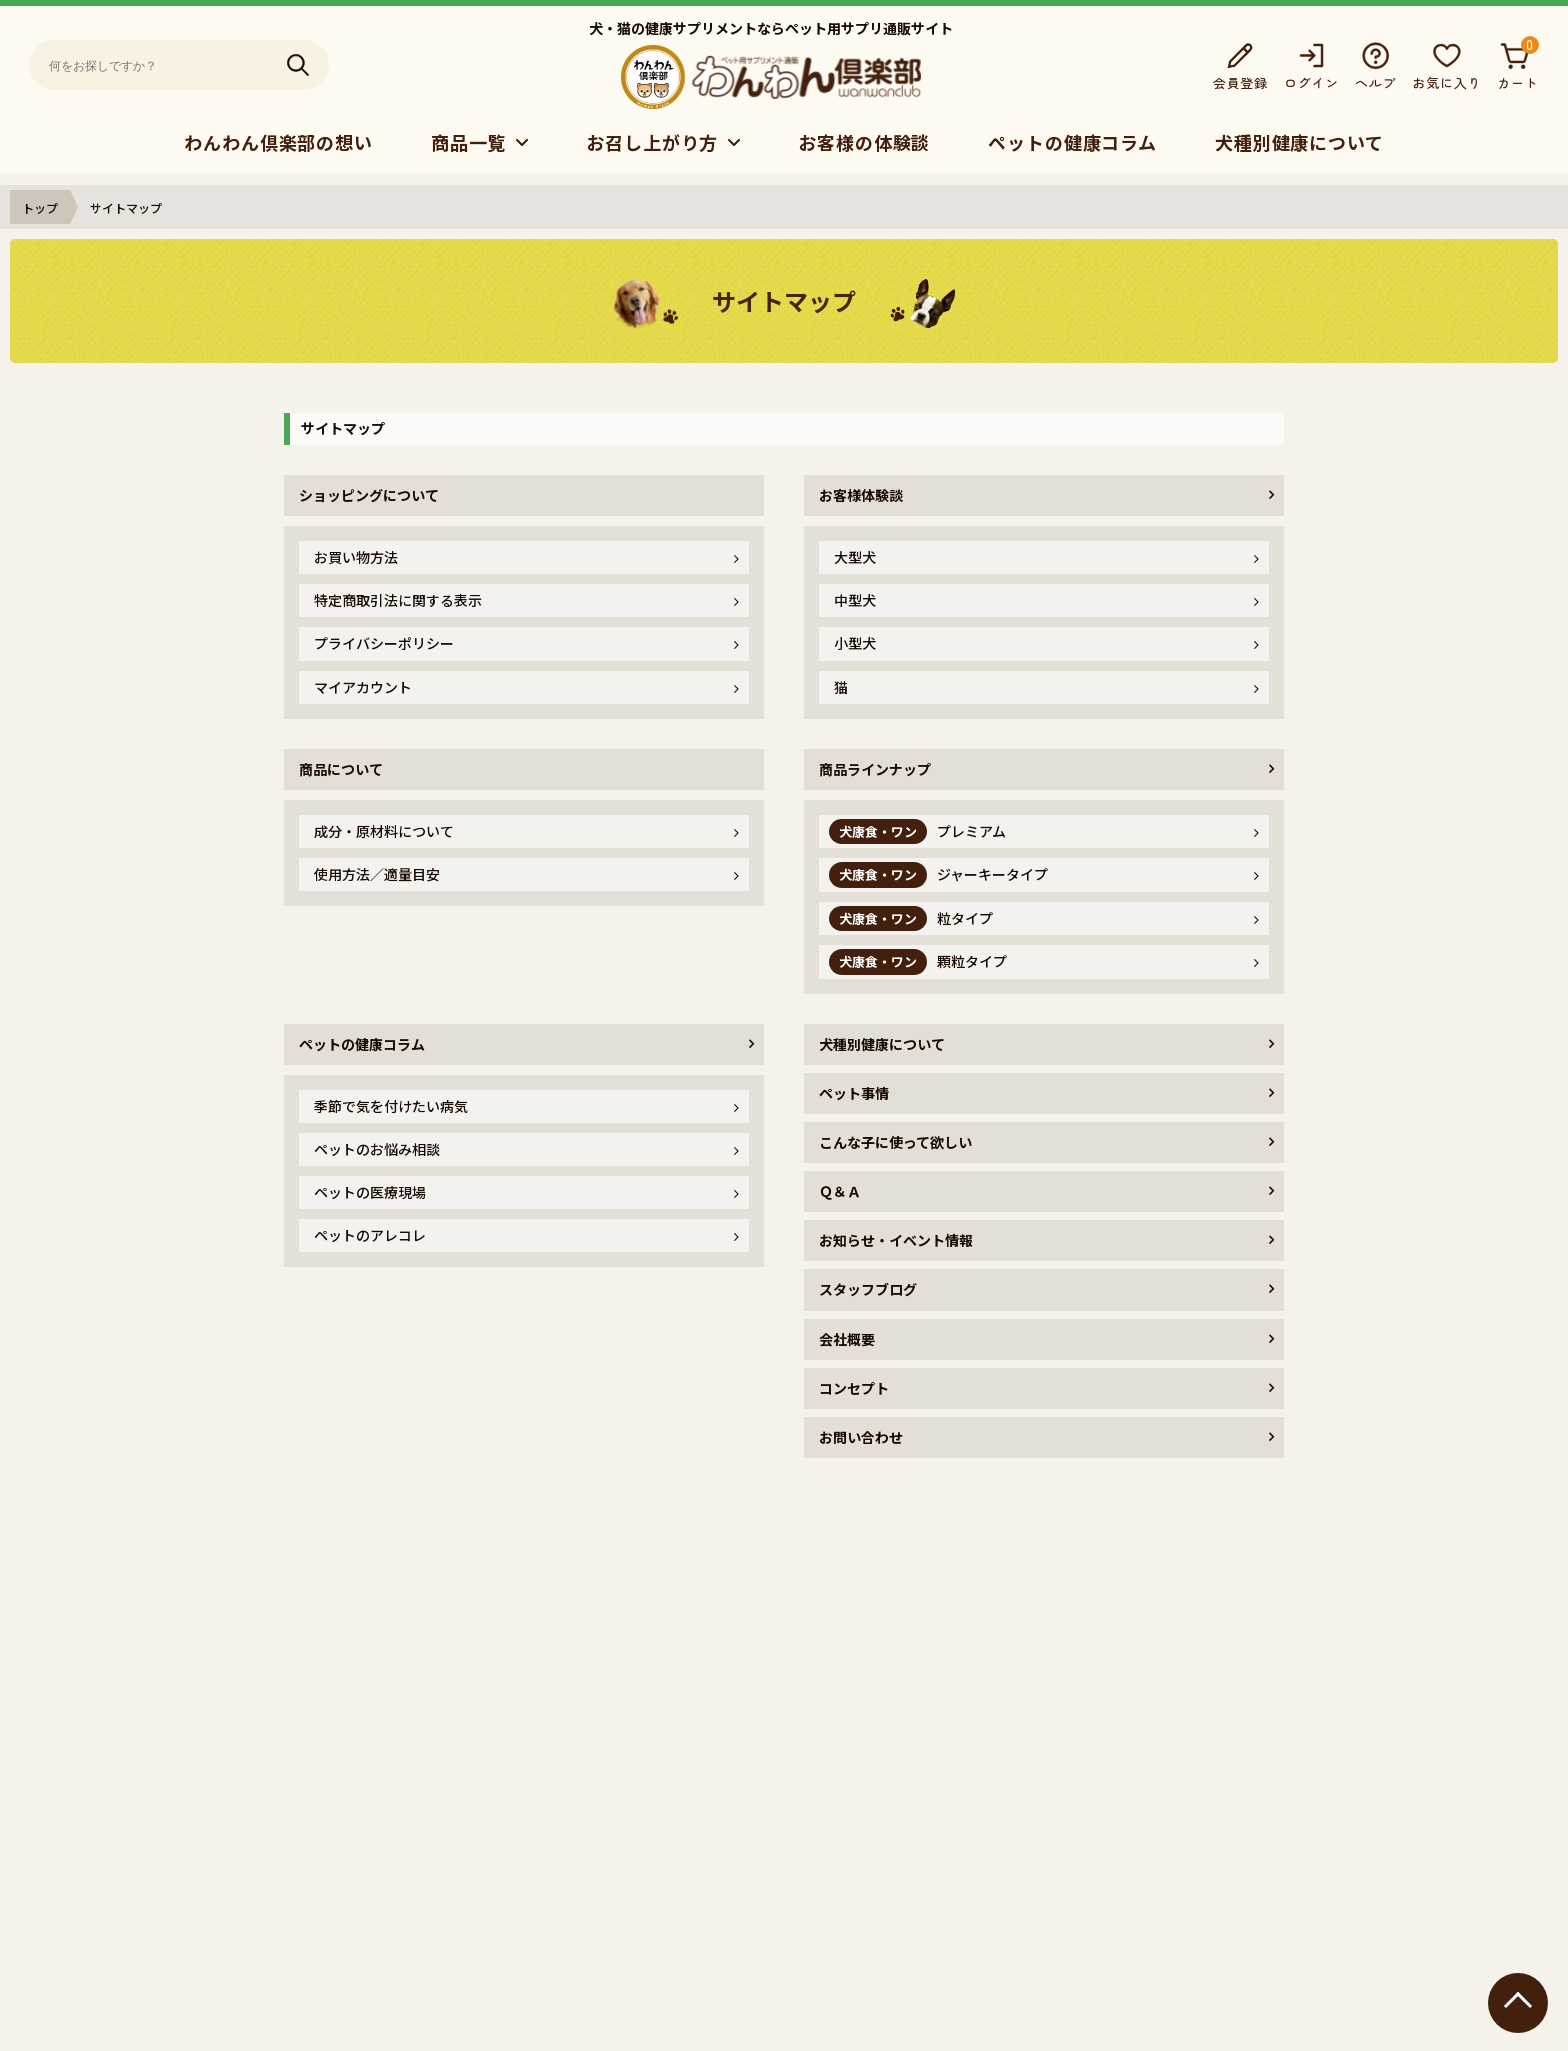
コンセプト (854, 1388)
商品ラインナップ (875, 769)
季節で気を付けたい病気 (391, 1106)
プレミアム (917, 831)
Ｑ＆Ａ (840, 1191)
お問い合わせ (861, 1437)
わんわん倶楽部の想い (278, 142)
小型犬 (855, 643)
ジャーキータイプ (938, 874)
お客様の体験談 (864, 142)
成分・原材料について (384, 831)
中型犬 (855, 600)
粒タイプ (911, 918)
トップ (40, 207)
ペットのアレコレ (370, 1235)
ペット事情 (854, 1093)
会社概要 (847, 1339)
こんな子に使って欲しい (895, 1142)
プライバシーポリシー (384, 643)
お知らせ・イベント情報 (896, 1240)
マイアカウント (363, 687)
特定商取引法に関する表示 (398, 600)
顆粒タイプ (918, 961)
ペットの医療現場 (370, 1192)
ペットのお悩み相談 (377, 1149)
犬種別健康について (1299, 142)
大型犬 (855, 557)
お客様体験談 (861, 495)
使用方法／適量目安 (377, 874)
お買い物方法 (356, 557)
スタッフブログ (868, 1289)
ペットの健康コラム (1072, 142)
